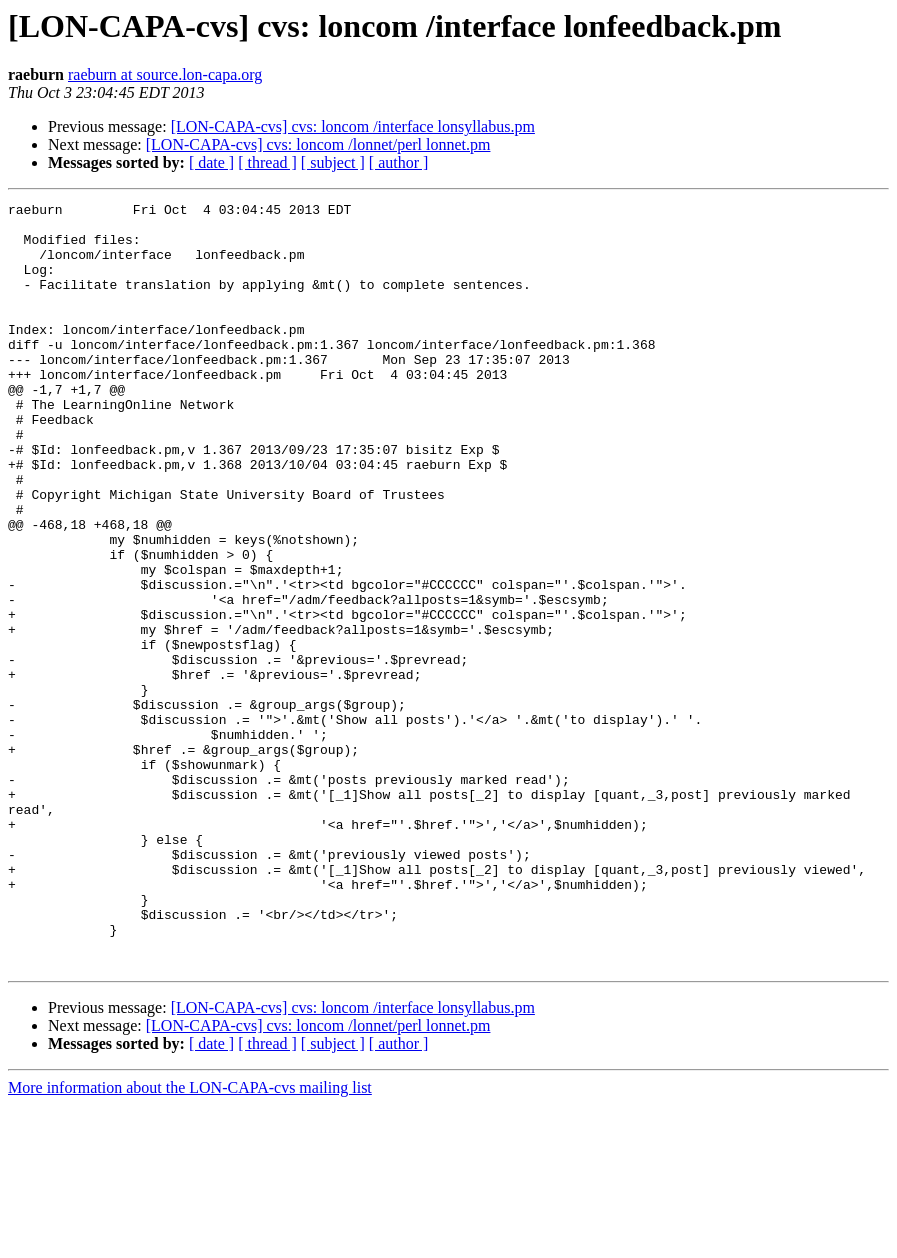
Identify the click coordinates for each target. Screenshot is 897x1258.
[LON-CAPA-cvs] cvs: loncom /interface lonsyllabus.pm (353, 126)
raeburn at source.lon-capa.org (165, 74)
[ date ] (211, 162)
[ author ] (399, 162)
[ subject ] (333, 162)
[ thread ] (267, 162)
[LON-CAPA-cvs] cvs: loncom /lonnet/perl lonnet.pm (318, 144)
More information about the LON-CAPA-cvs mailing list (190, 1240)
